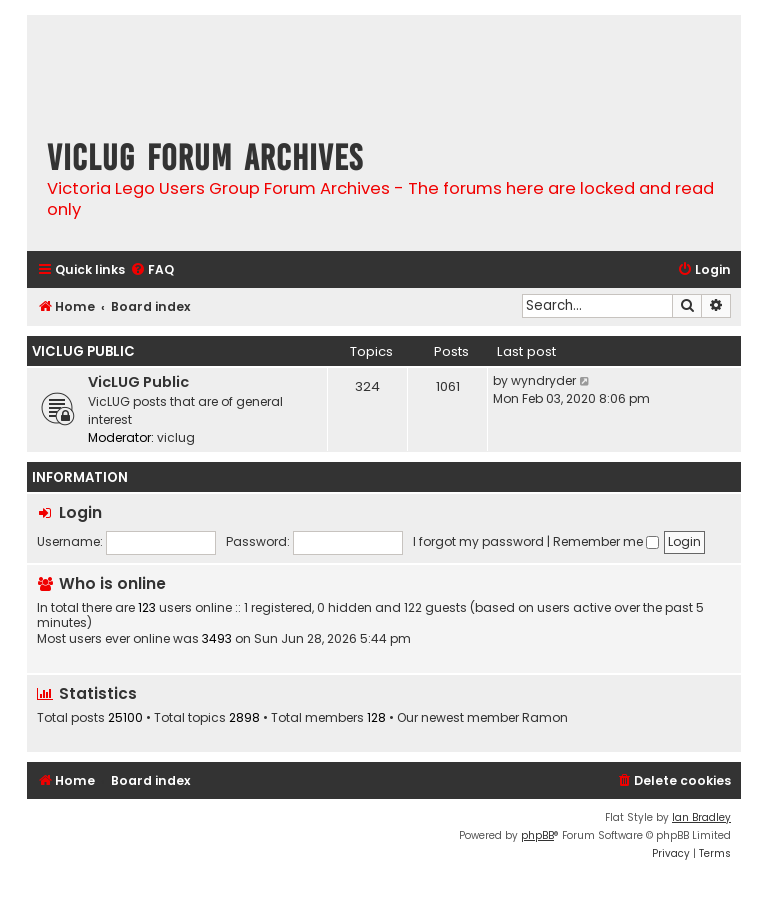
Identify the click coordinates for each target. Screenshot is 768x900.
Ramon (545, 718)
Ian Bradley (701, 817)
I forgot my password (478, 541)
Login (80, 512)
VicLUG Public (83, 351)
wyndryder (543, 380)
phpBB (537, 835)
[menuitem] (152, 270)
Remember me (606, 541)
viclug (176, 437)
